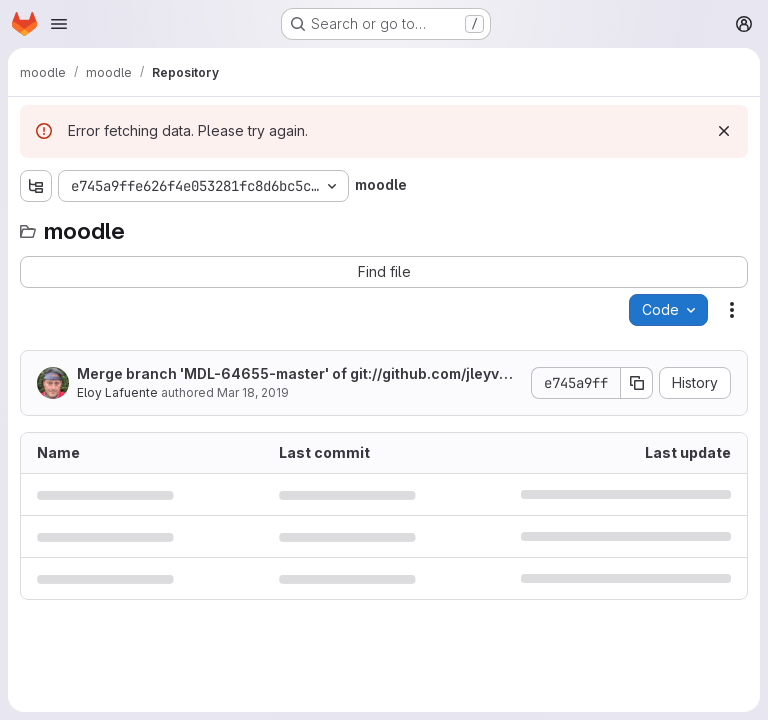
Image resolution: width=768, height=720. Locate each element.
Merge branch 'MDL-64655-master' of (295, 374)
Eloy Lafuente (117, 392)
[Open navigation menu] (59, 24)
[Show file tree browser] (36, 186)
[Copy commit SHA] (637, 383)
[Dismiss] (724, 131)
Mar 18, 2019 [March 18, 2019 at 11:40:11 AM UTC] (253, 392)
